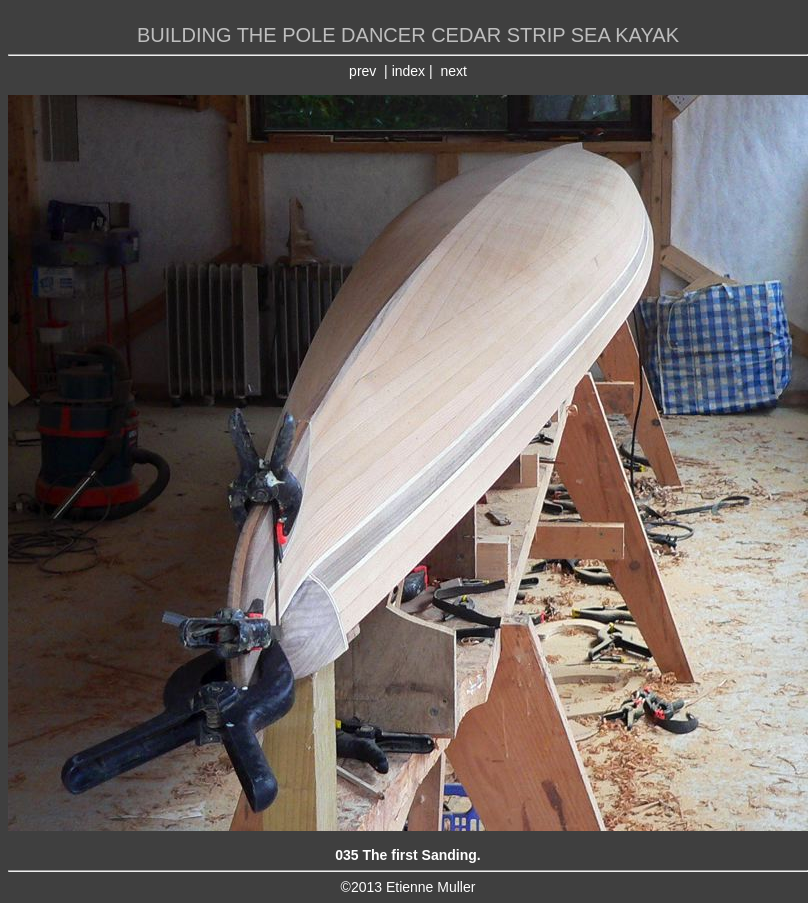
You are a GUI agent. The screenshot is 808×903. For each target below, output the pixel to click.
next (453, 71)
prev (362, 71)
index (408, 71)
